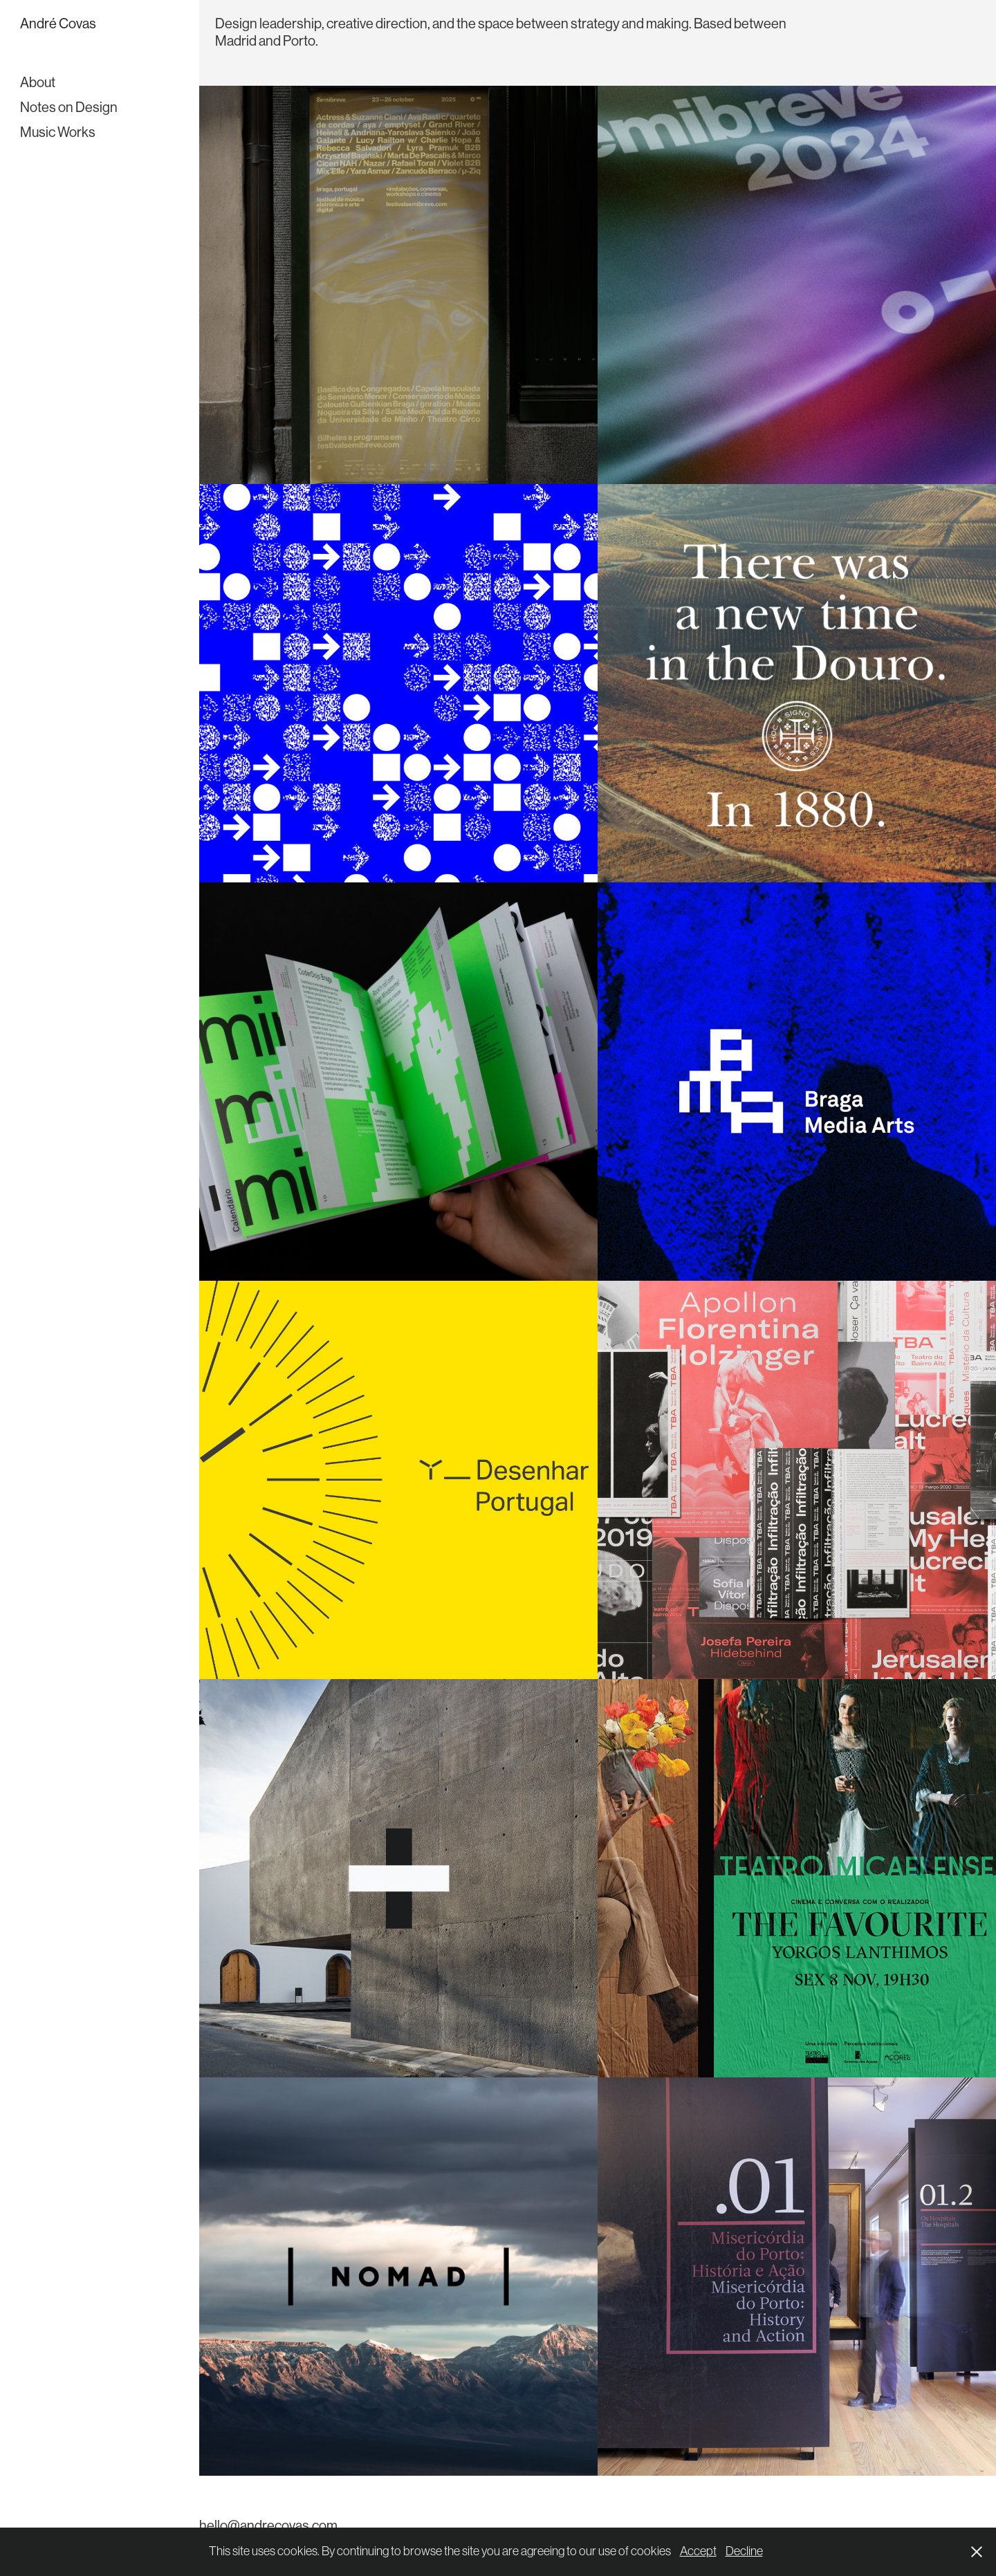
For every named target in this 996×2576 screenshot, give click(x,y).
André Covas (58, 24)
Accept (698, 2551)
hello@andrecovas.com (268, 2526)
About (37, 83)
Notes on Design (69, 107)
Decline (744, 2551)
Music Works (57, 132)
